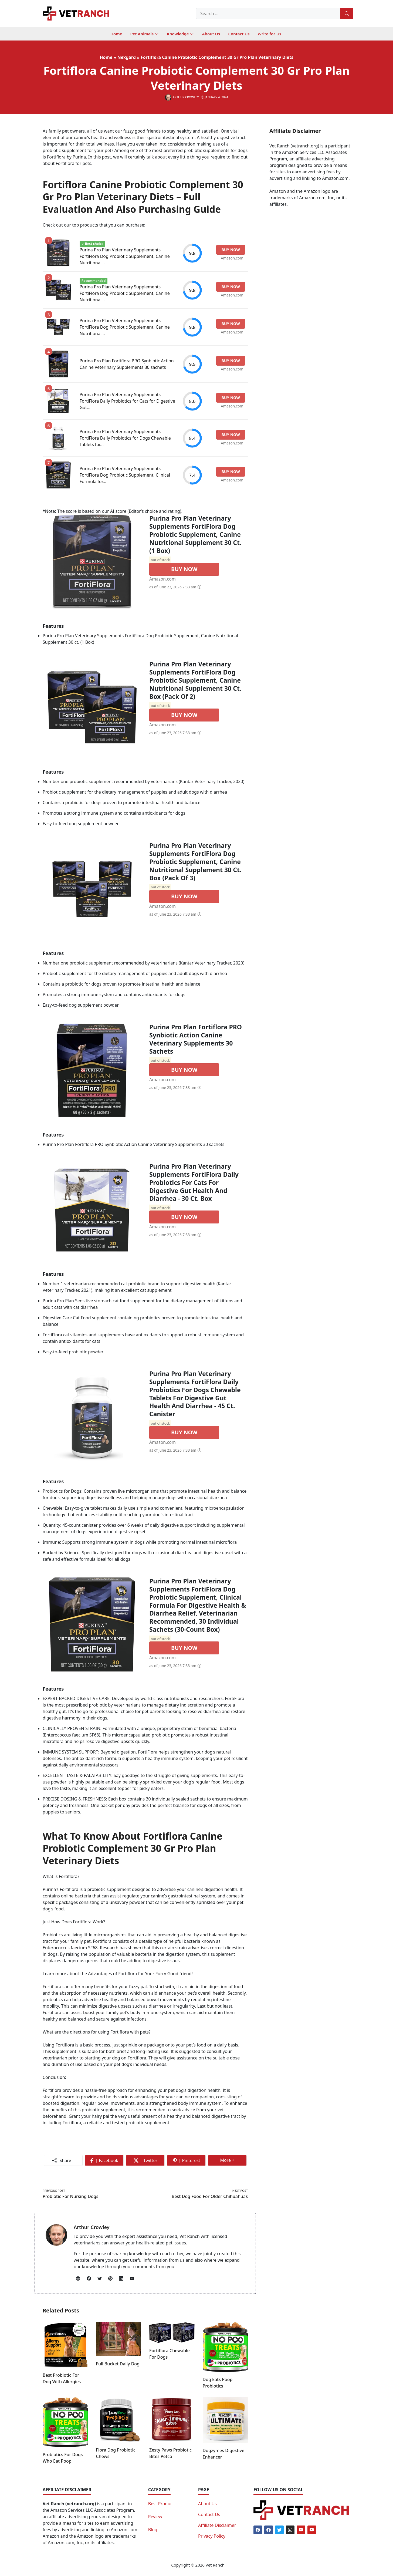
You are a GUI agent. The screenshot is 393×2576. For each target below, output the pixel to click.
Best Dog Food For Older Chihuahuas (210, 2196)
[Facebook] (257, 2530)
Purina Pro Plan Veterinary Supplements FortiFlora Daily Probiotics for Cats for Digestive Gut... (127, 401)
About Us (207, 2504)
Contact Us (209, 2514)
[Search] (346, 13)
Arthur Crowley (91, 2227)
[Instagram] (290, 2530)
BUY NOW (184, 569)
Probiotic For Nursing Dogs (70, 2196)
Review (155, 2517)
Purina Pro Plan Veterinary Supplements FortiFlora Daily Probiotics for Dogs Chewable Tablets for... (125, 438)
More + (229, 2161)
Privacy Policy (211, 2536)
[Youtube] (301, 2530)
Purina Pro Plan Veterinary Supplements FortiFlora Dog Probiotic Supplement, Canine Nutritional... (125, 256)
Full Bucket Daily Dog (118, 2364)
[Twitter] (279, 2530)
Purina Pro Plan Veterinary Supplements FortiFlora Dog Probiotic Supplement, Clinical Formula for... (125, 475)
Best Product (161, 2504)
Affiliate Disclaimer (217, 2525)
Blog (152, 2530)
